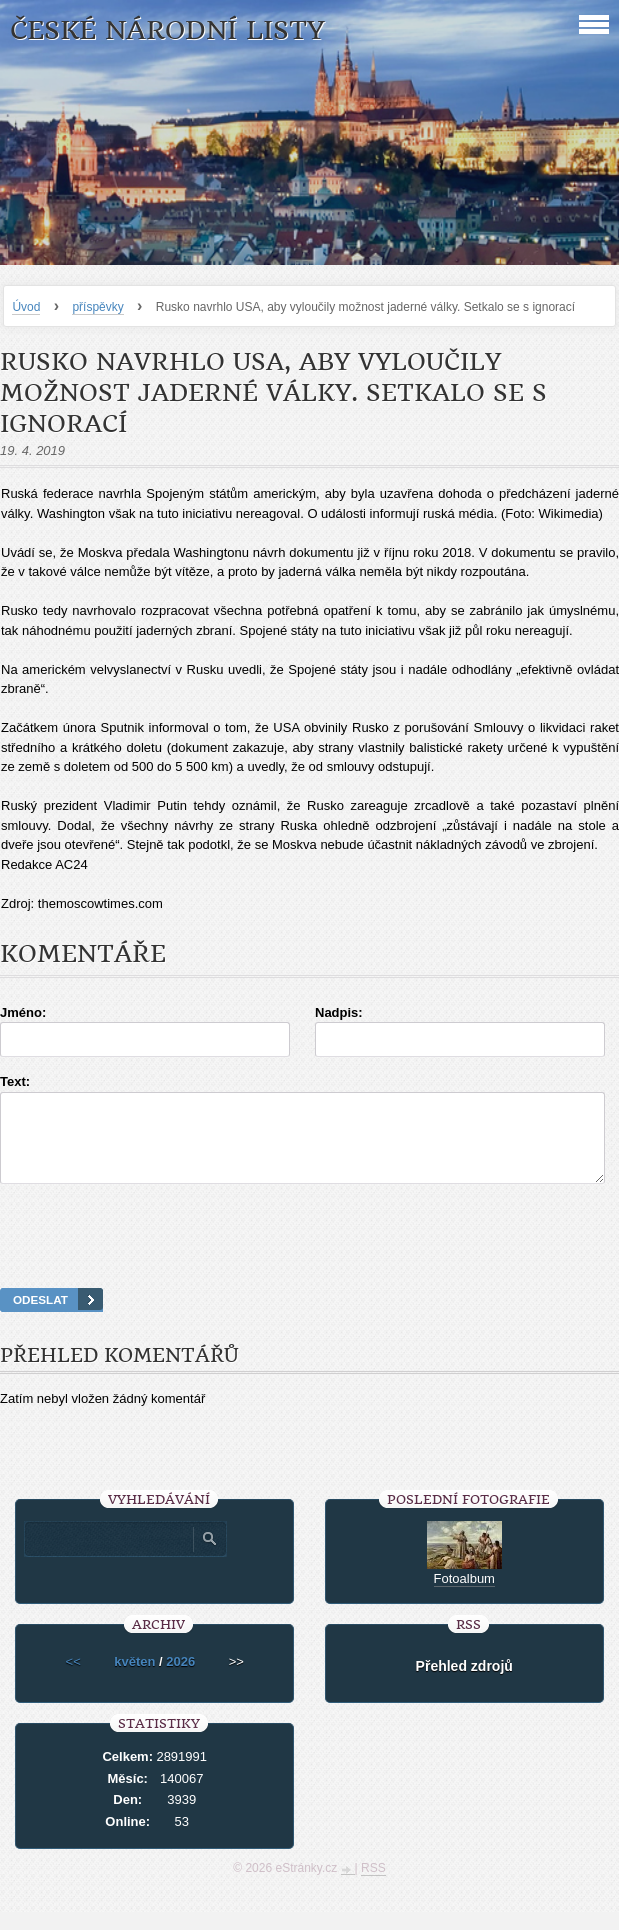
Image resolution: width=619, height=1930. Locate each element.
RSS (373, 1886)
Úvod (26, 307)
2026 (180, 1679)
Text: (15, 1081)
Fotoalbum (464, 1596)
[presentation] (310, 1261)
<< (73, 1679)
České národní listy (167, 30)
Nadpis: (339, 1012)
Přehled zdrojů (464, 1684)
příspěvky (97, 307)
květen (134, 1679)
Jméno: (23, 1012)
